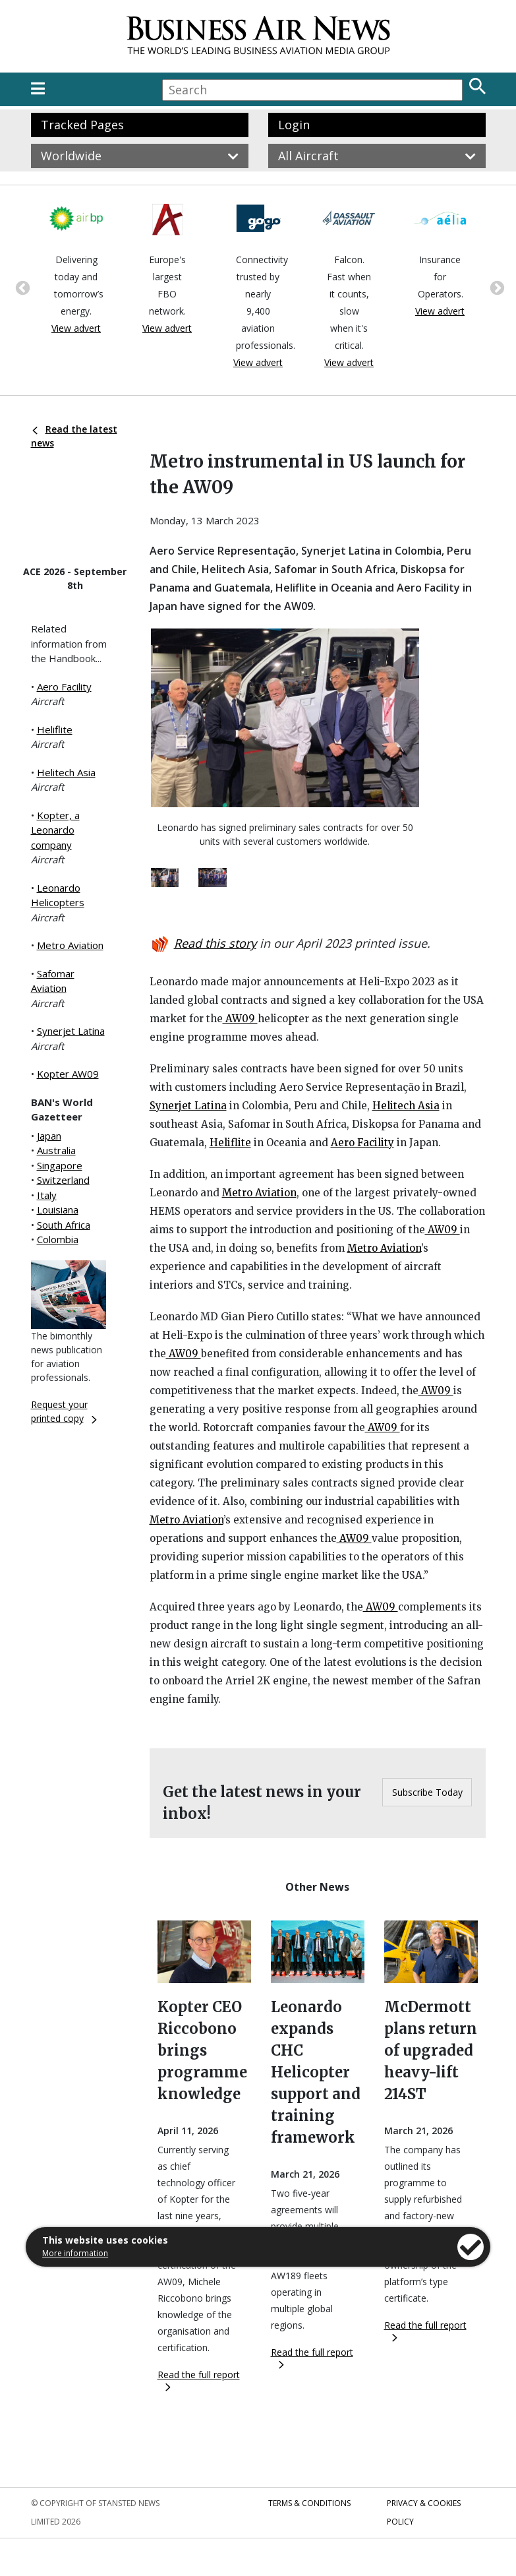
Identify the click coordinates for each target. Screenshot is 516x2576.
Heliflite (54, 729)
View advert (76, 328)
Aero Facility (64, 686)
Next (495, 286)
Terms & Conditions (309, 2503)
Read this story (215, 943)
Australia (56, 1150)
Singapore (59, 1165)
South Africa (63, 1224)
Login (294, 125)
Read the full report (199, 2379)
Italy (47, 1195)
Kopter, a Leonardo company (55, 830)
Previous (21, 286)
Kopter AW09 (68, 1073)
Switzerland (63, 1179)
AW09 (240, 1018)
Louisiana (57, 1209)
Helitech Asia (66, 772)
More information (75, 2253)
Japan (49, 1135)
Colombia (57, 1239)
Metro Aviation (70, 945)
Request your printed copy (64, 1411)
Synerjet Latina (71, 1030)
